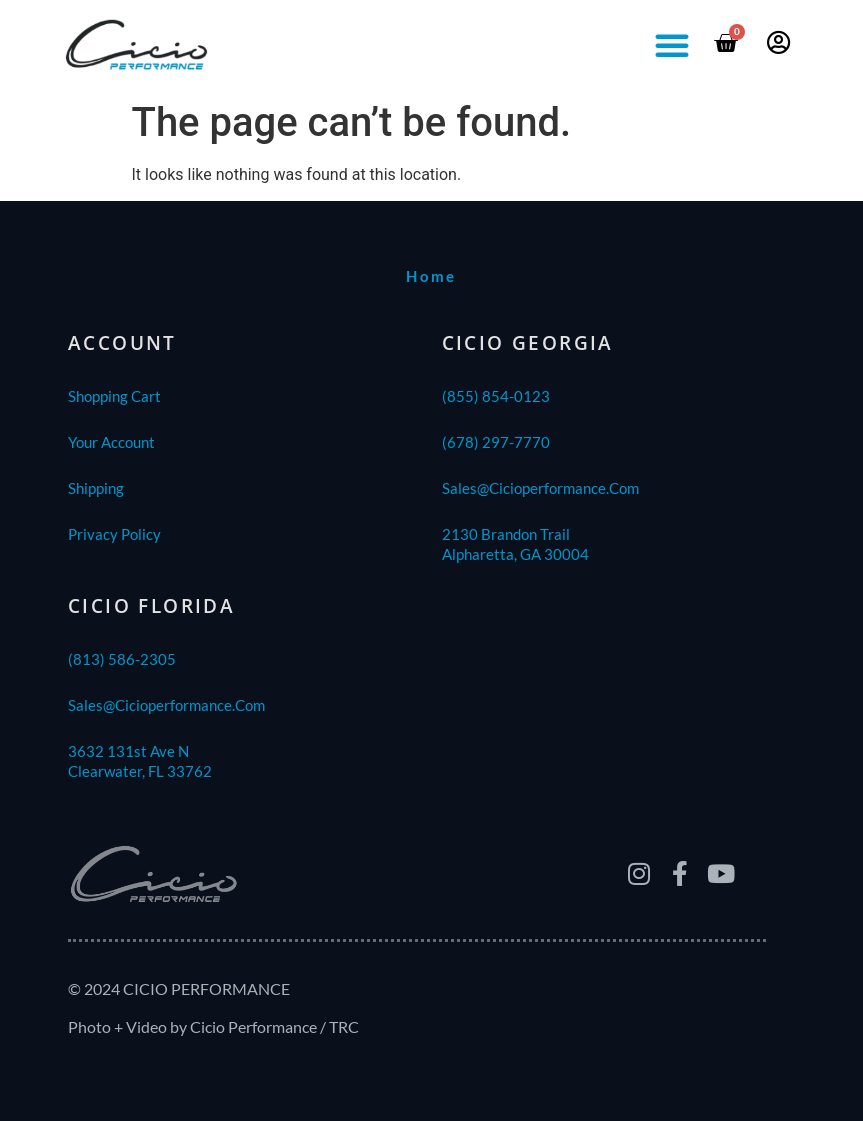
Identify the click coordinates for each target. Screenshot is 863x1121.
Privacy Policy (114, 534)
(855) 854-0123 (496, 396)
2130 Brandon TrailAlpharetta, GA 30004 (515, 544)
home (431, 276)
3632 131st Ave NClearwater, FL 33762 (140, 761)
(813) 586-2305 (122, 659)
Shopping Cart (114, 396)
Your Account (111, 442)
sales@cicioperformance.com (540, 488)
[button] (672, 45)
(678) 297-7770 (496, 442)
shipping (96, 488)
